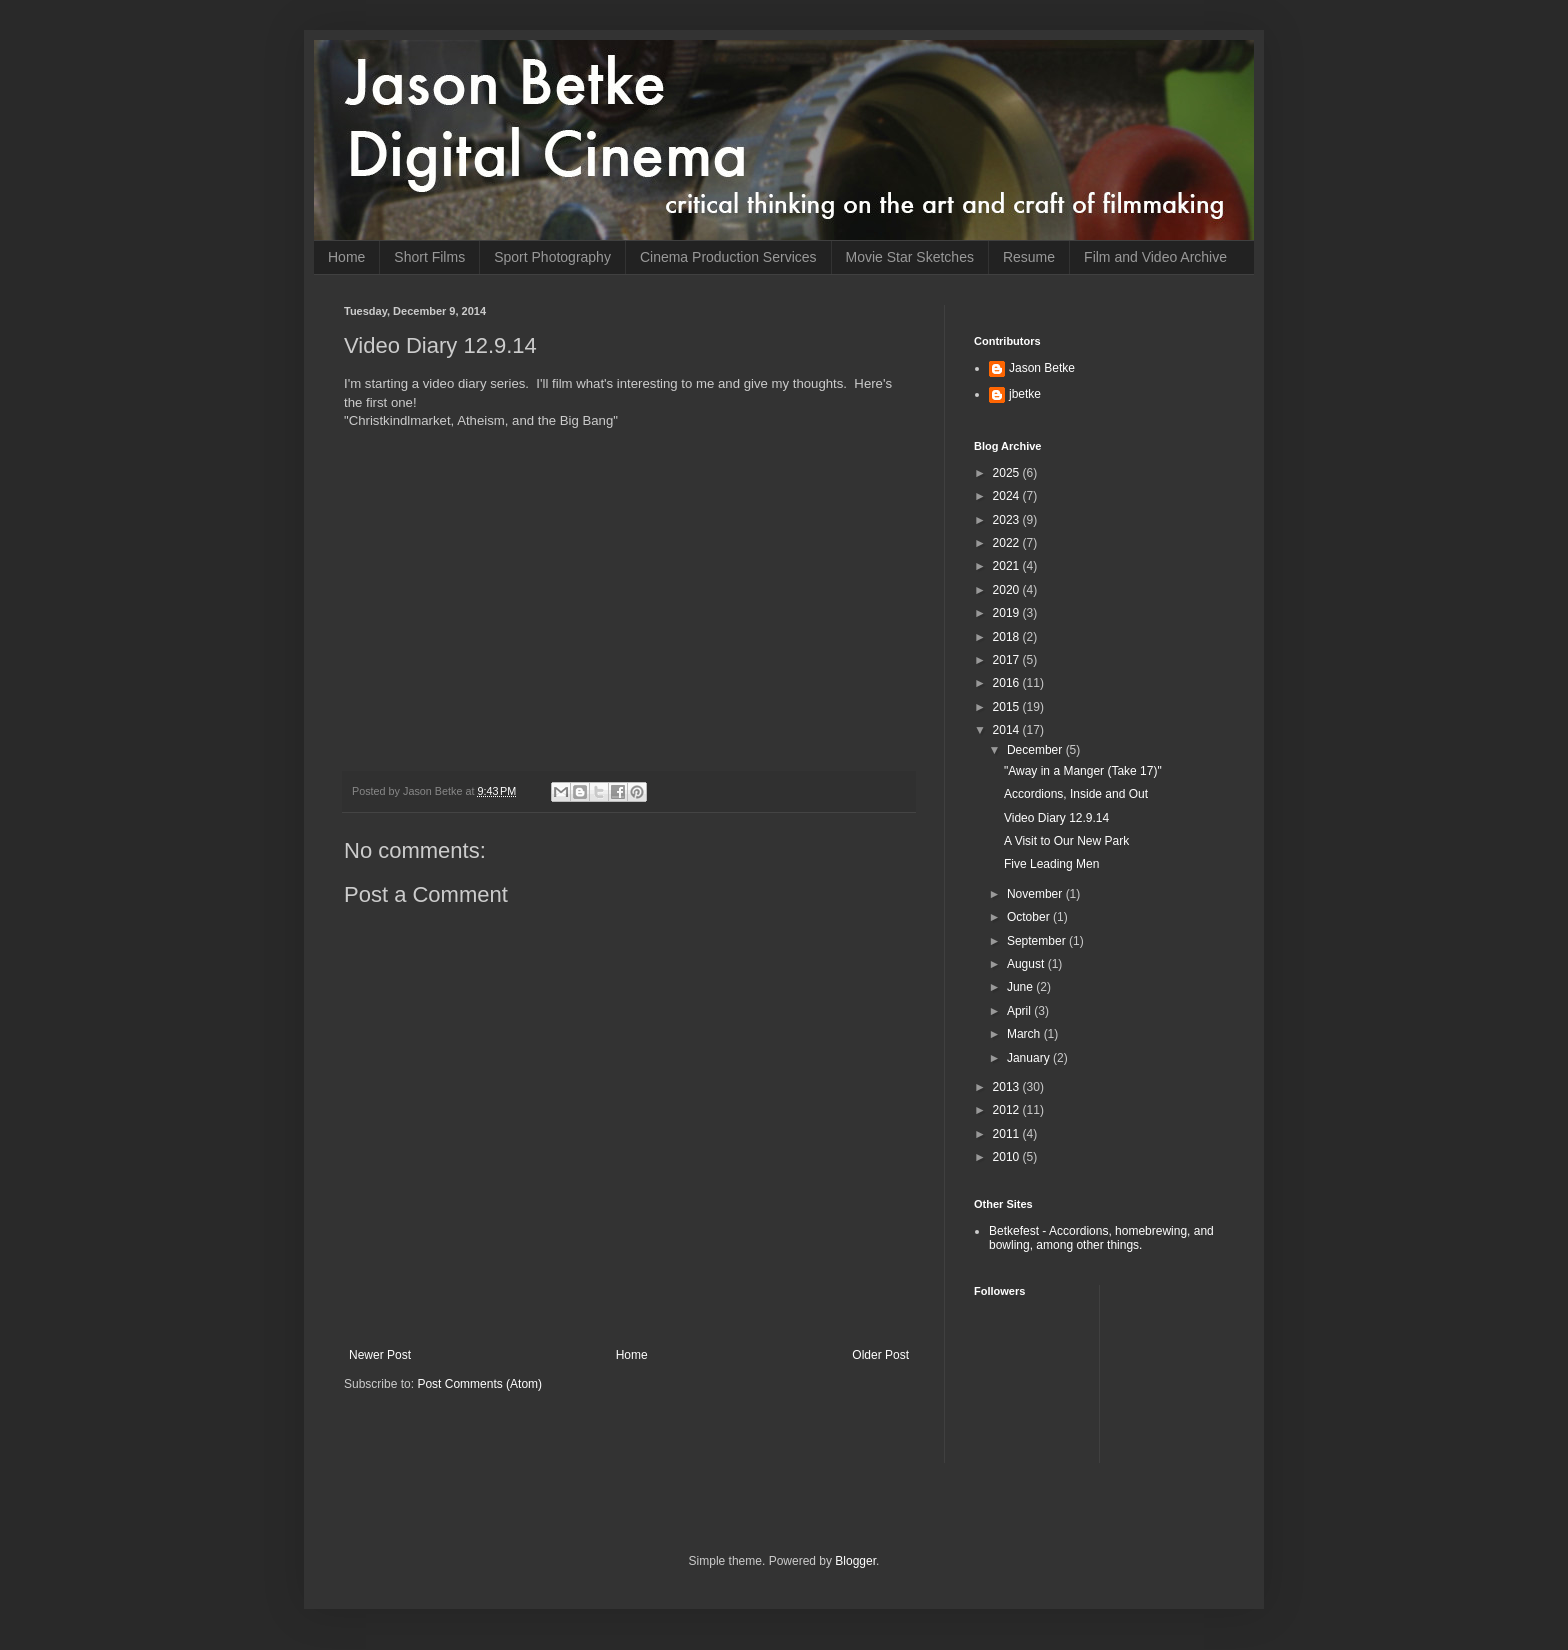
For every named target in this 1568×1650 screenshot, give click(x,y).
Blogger (855, 1561)
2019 (1008, 613)
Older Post (880, 1355)
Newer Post (380, 1355)
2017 (1008, 660)
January (1030, 1058)
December (1036, 750)
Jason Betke (1042, 368)
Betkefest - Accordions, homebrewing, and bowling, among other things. (1101, 1238)
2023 (1008, 520)
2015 (1008, 707)
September (1038, 941)
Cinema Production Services (728, 257)
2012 (1008, 1110)
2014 (1008, 730)
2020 (1008, 590)
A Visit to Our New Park (1066, 841)
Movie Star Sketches (910, 257)
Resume (1029, 257)
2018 (1008, 637)
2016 (1008, 683)
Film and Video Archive (1155, 257)
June (1021, 987)
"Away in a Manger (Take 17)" (1083, 771)
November (1036, 894)
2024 (1008, 496)
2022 (1008, 543)
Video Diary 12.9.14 (1056, 818)
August (1027, 964)
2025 (1008, 473)
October (1030, 917)
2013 (1008, 1087)
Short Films (429, 257)
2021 (1008, 566)
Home (346, 257)
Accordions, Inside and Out (1076, 794)
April (1020, 1011)
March (1025, 1034)
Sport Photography (552, 257)
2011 (1008, 1134)
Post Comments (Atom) (479, 1384)
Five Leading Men (1051, 864)
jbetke (1025, 394)
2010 (1008, 1157)
